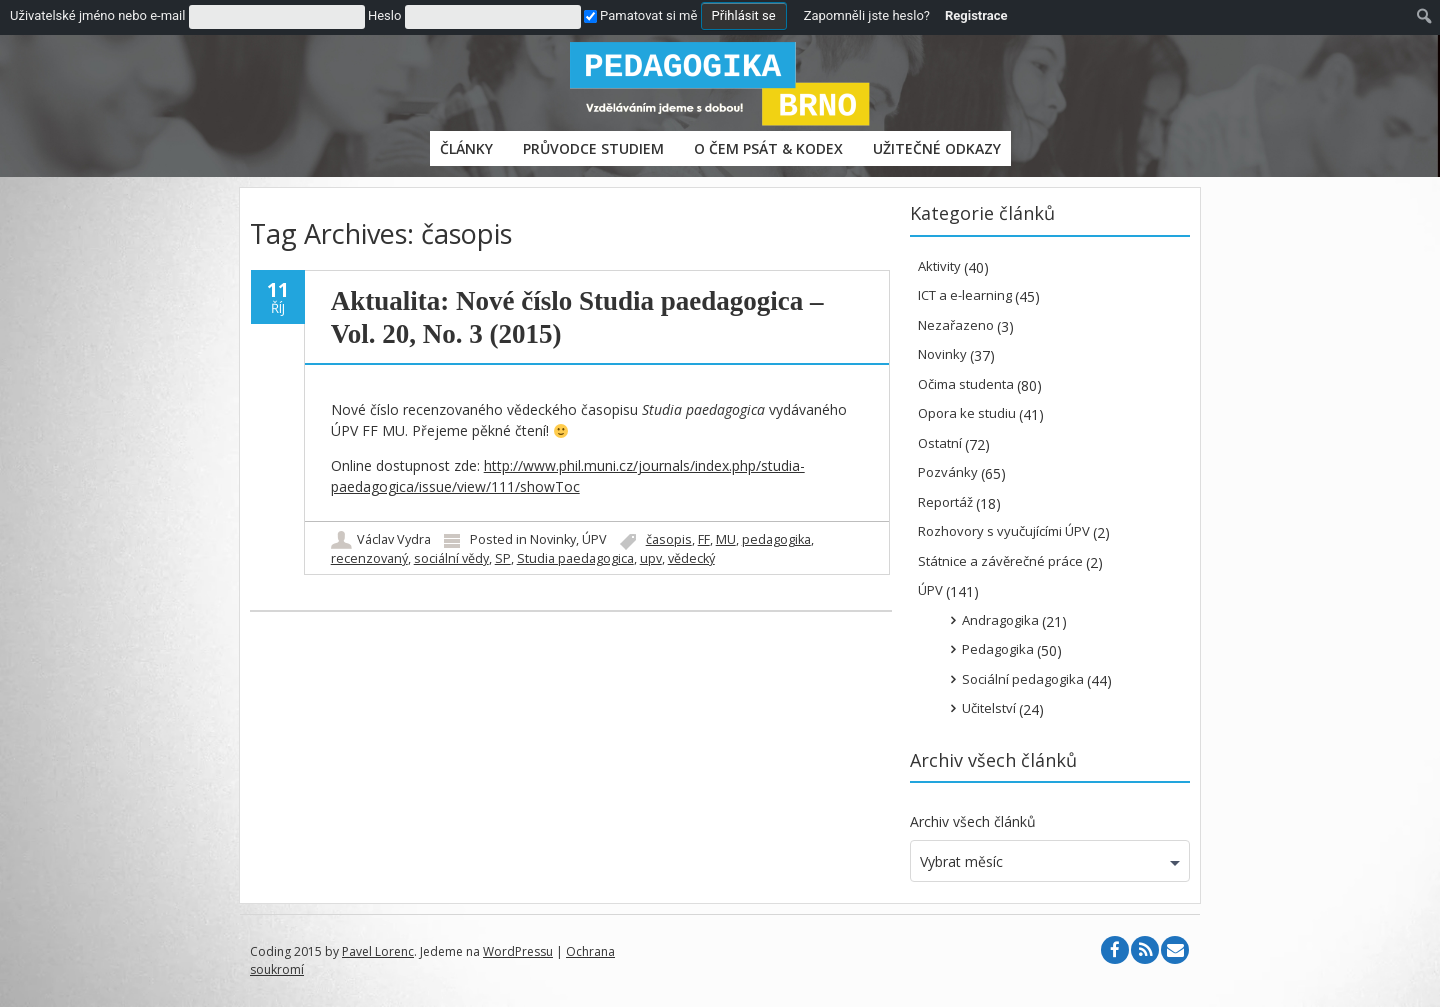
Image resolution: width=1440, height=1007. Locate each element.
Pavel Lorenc (378, 951)
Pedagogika (998, 649)
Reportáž (945, 502)
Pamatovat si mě (640, 15)
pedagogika (776, 539)
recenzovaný (369, 558)
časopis (669, 539)
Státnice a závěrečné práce (1000, 561)
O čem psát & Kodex (768, 148)
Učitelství (989, 708)
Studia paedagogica (575, 558)
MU (726, 539)
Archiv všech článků (973, 821)
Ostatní (940, 443)
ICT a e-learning (965, 295)
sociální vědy (451, 558)
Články (466, 148)
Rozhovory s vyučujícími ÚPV (1004, 531)
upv (651, 558)
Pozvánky (948, 472)
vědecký (691, 558)
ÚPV (594, 539)
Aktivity (939, 266)
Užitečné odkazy (937, 148)
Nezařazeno (956, 325)
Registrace (976, 15)
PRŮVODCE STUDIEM (593, 148)
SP (503, 558)
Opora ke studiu (967, 413)
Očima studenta (966, 384)
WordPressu (518, 951)
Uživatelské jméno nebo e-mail (97, 15)
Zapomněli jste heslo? (867, 15)
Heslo (384, 15)
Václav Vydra (394, 539)
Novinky (553, 539)
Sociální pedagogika (1023, 679)
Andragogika (1000, 620)
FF (704, 539)
